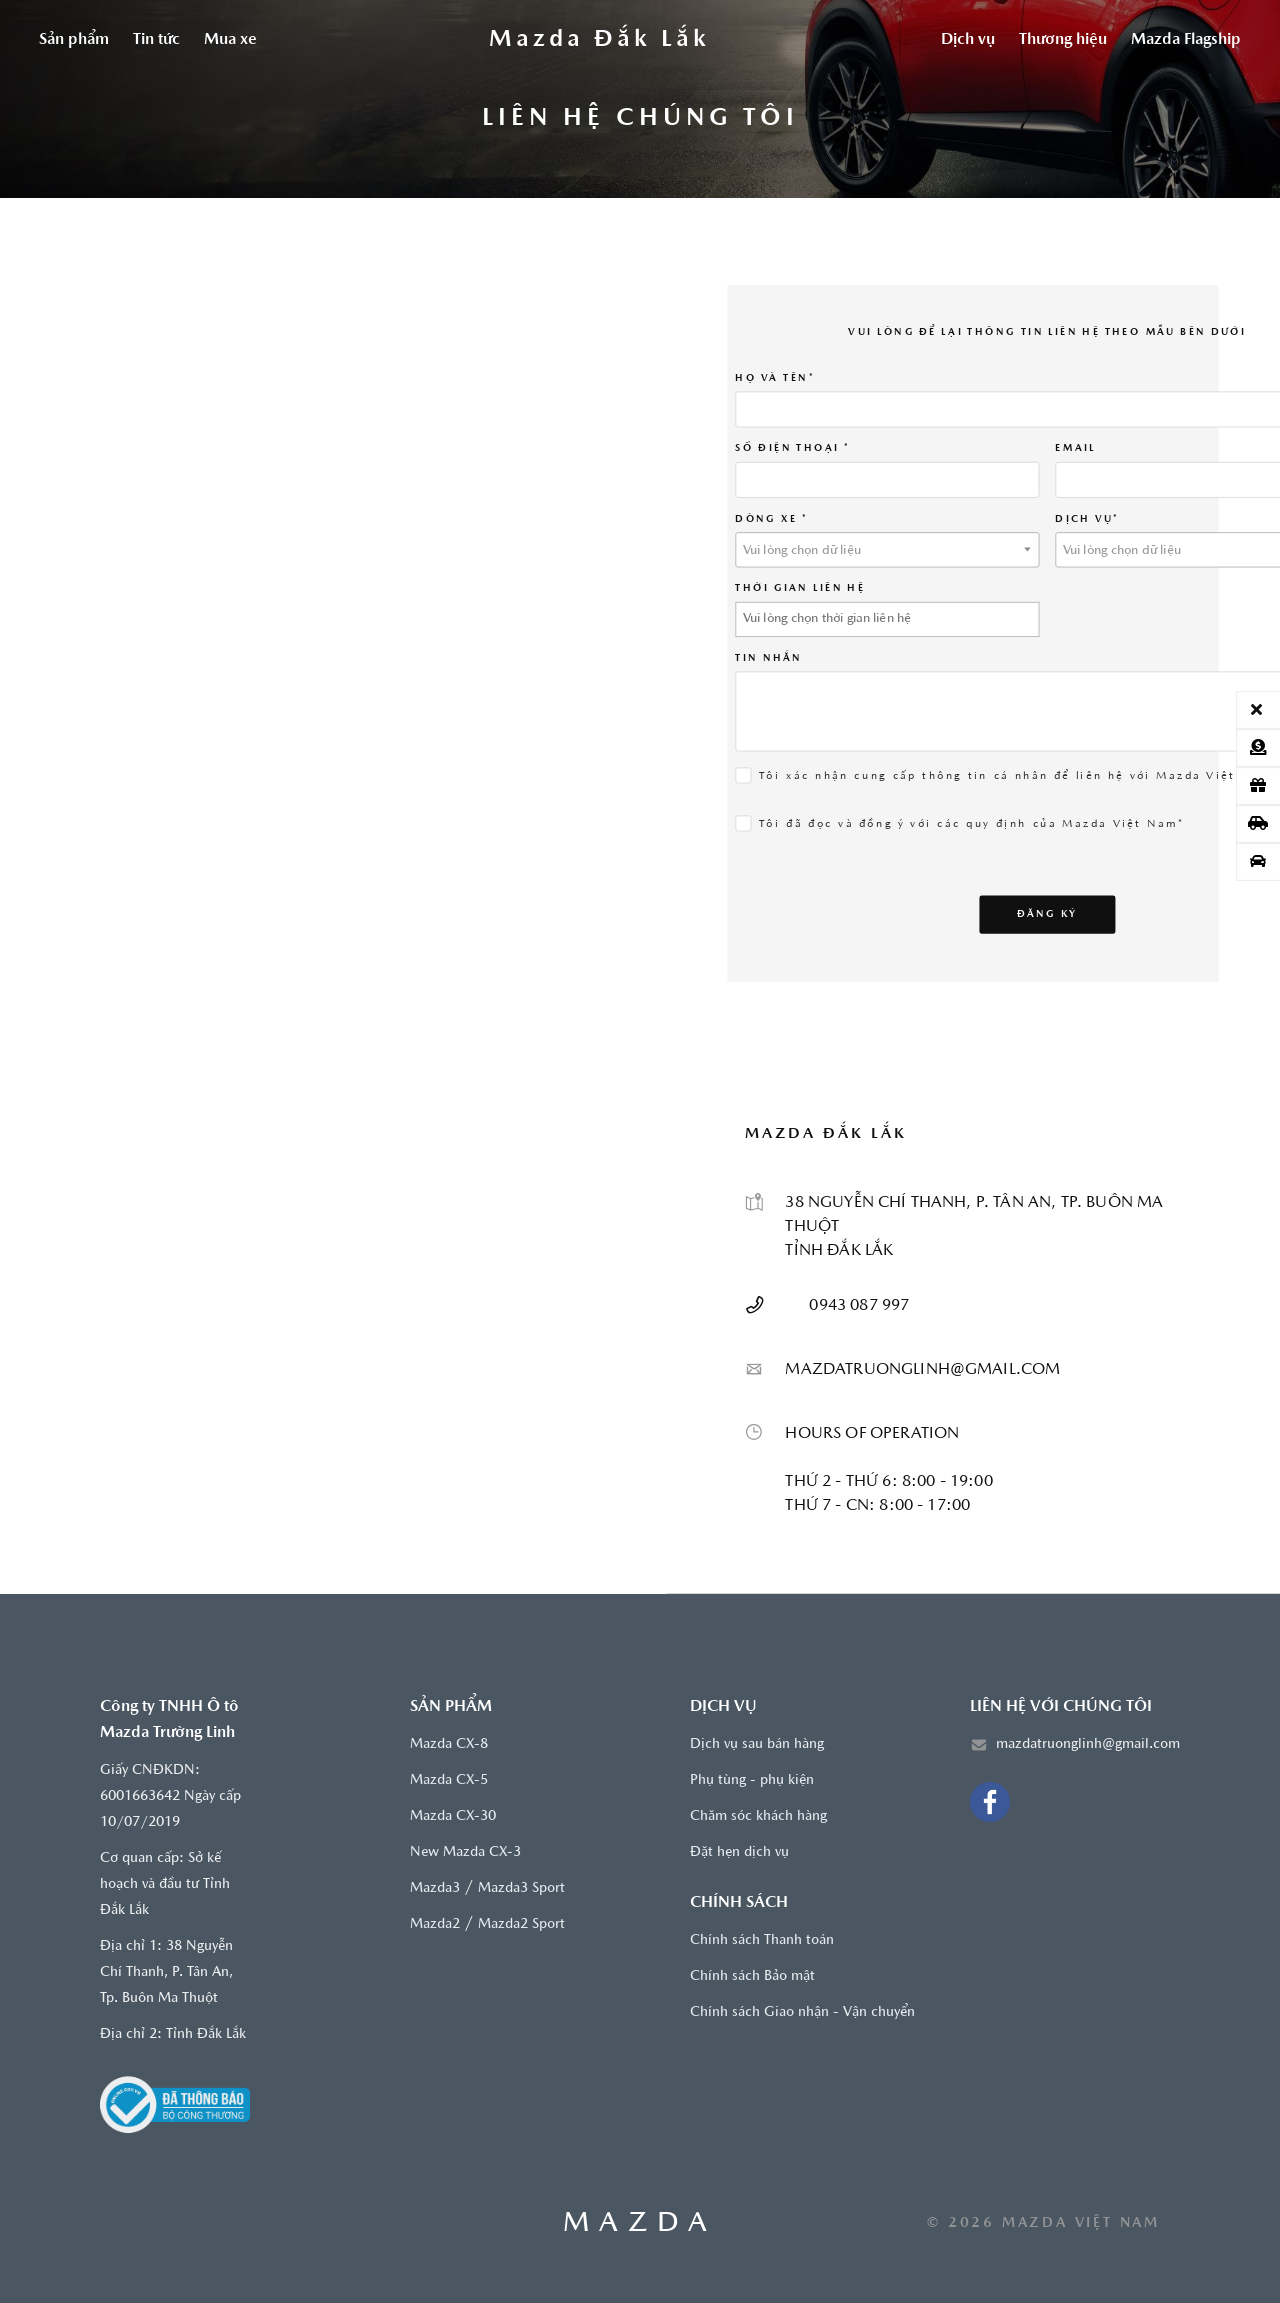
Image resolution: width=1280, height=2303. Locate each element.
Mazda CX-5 (449, 1780)
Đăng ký (1047, 913)
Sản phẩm (74, 40)
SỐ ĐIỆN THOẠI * (792, 448)
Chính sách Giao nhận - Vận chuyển (802, 2012)
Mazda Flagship (1186, 40)
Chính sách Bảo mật (752, 1976)
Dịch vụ (968, 40)
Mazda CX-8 (449, 1744)
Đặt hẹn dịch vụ (739, 1852)
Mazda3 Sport (521, 1888)
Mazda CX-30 (453, 1816)
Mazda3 (435, 1888)
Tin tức (156, 40)
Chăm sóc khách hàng (758, 1816)
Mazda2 (435, 1924)
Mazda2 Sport (521, 1924)
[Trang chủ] (599, 40)
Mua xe (230, 40)
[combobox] (887, 548)
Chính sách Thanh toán (762, 1940)
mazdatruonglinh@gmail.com (1088, 1744)
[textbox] (887, 549)
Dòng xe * (771, 518)
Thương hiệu (1063, 40)
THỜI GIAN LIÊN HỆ (800, 588)
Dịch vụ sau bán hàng (757, 1744)
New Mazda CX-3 (465, 1852)
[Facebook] (990, 1802)
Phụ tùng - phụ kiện (752, 1780)
